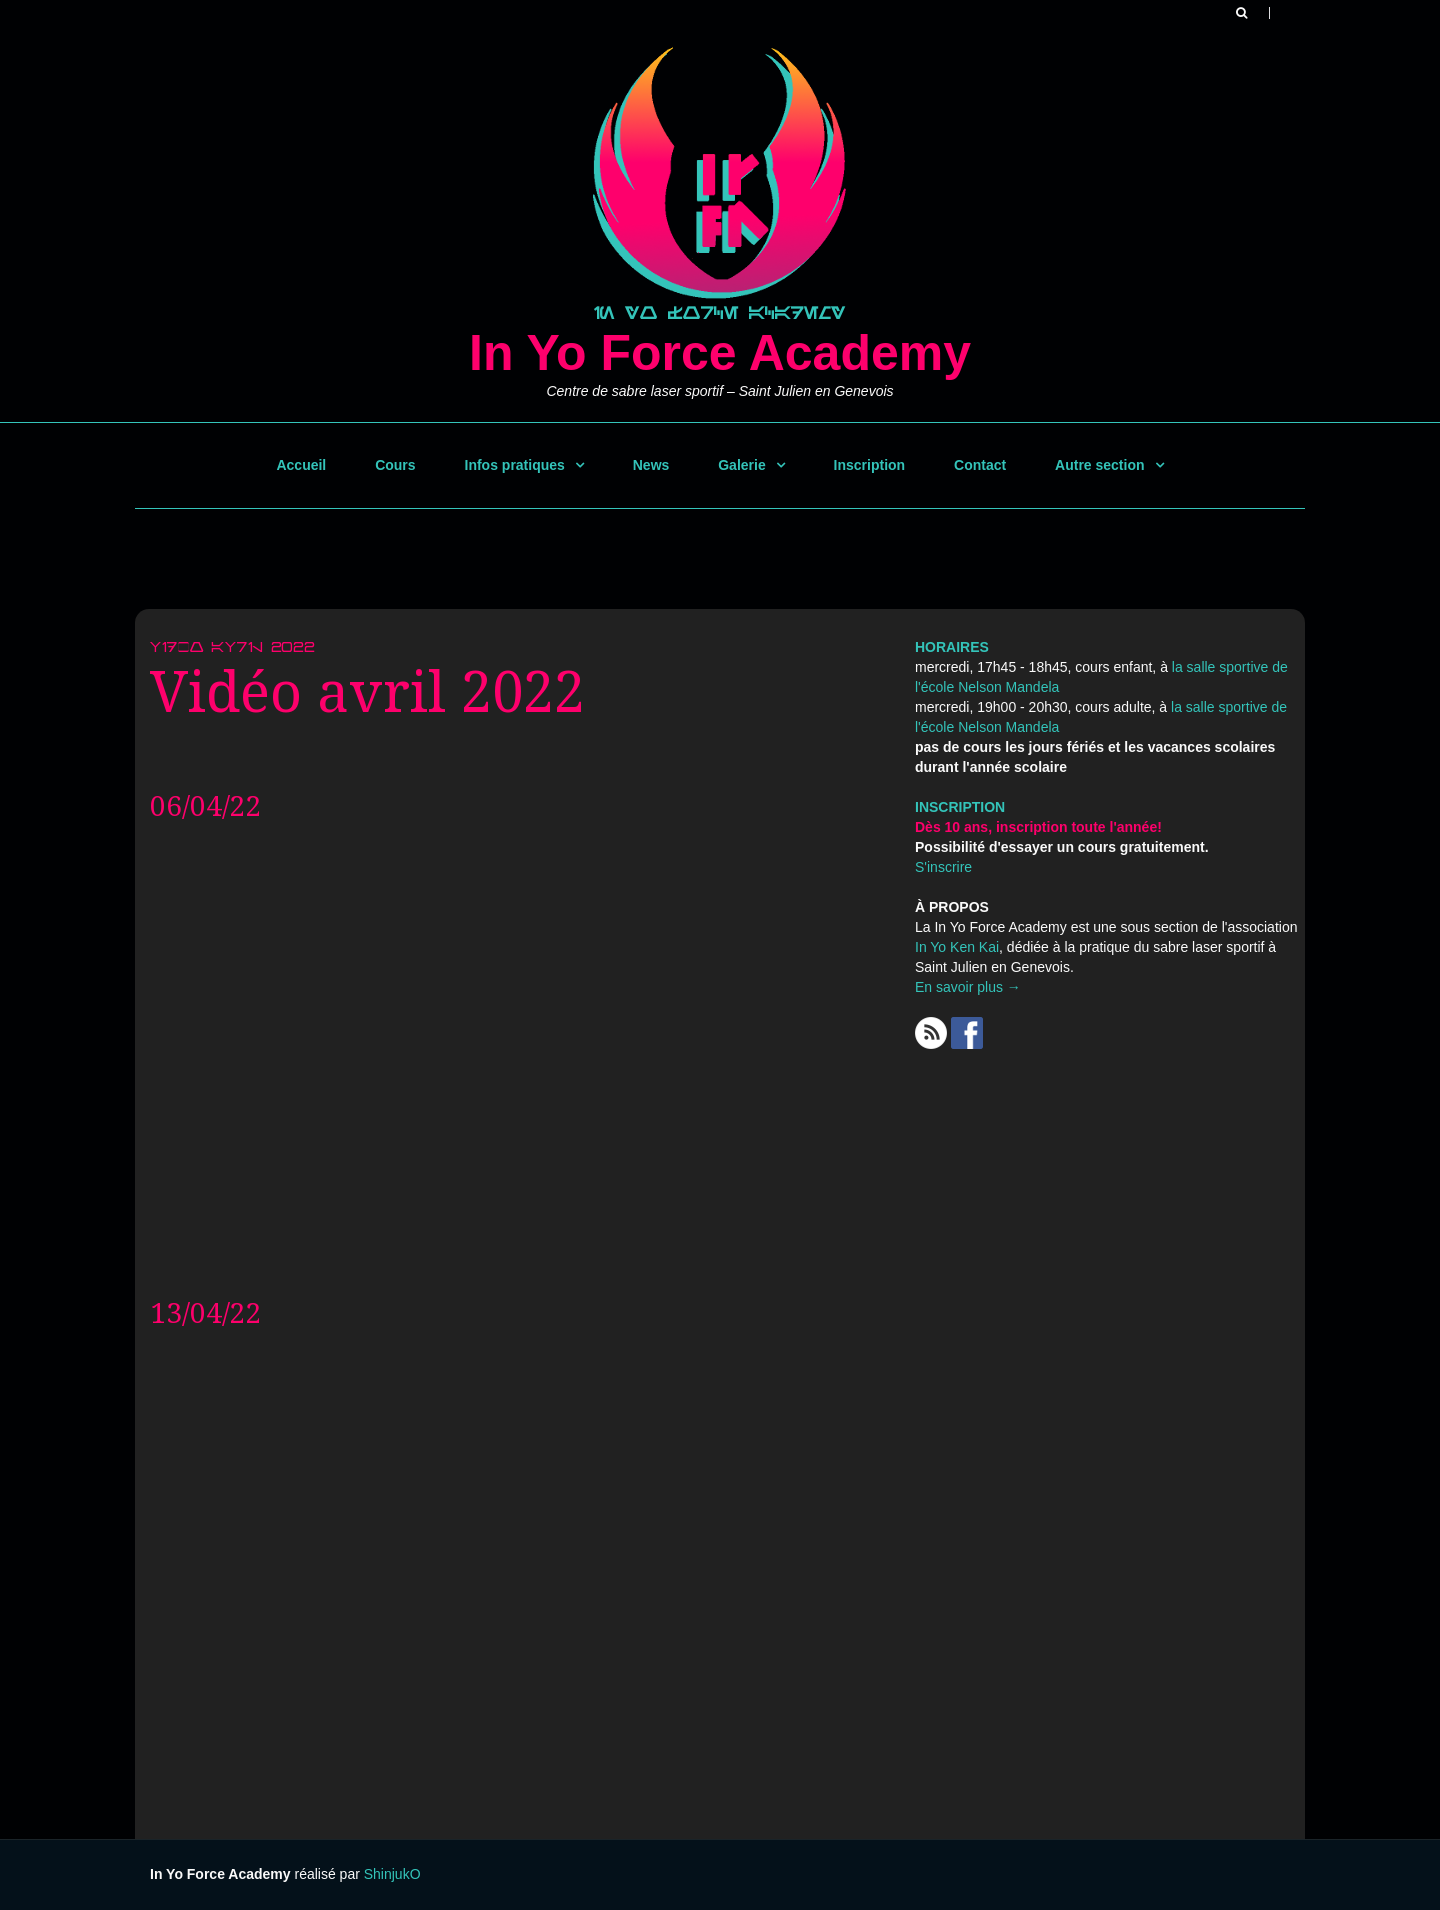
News (651, 465)
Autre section (1099, 465)
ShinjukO (392, 1874)
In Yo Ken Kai (957, 947)
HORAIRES (952, 647)
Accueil (301, 465)
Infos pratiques (515, 465)
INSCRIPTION (960, 807)
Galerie (741, 465)
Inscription (870, 465)
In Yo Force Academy (720, 353)
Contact (980, 465)
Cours (395, 465)
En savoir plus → (968, 987)
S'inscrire (943, 867)
